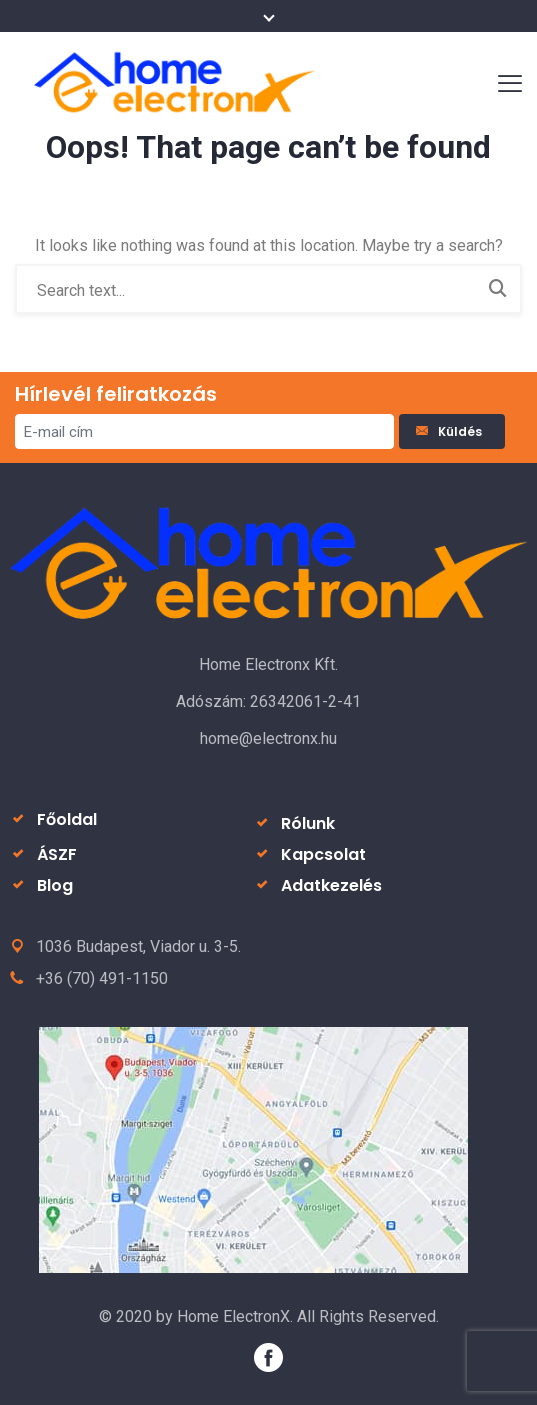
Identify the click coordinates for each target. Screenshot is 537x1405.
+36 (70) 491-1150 (102, 978)
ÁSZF (57, 854)
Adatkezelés (331, 885)
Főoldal (67, 819)
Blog (55, 885)
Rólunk (308, 823)
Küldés (452, 431)
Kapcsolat (323, 854)
